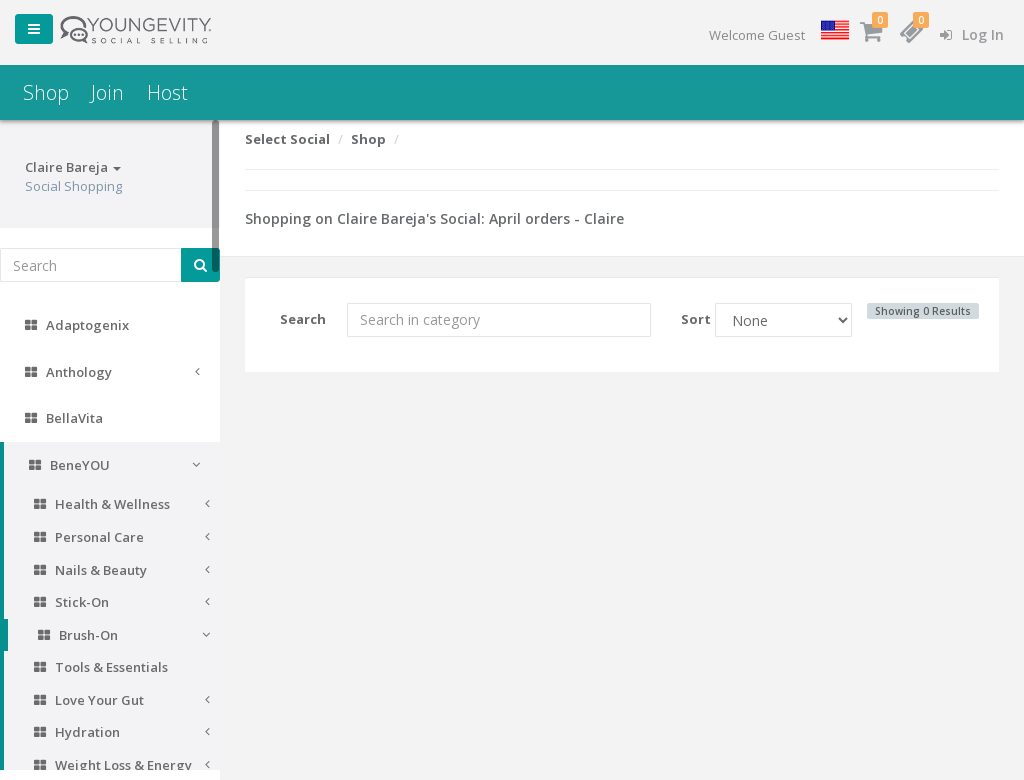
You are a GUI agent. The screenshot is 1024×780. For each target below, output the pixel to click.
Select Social (287, 139)
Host (167, 92)
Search (303, 319)
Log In (972, 34)
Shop (46, 92)
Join (107, 92)
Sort (690, 319)
